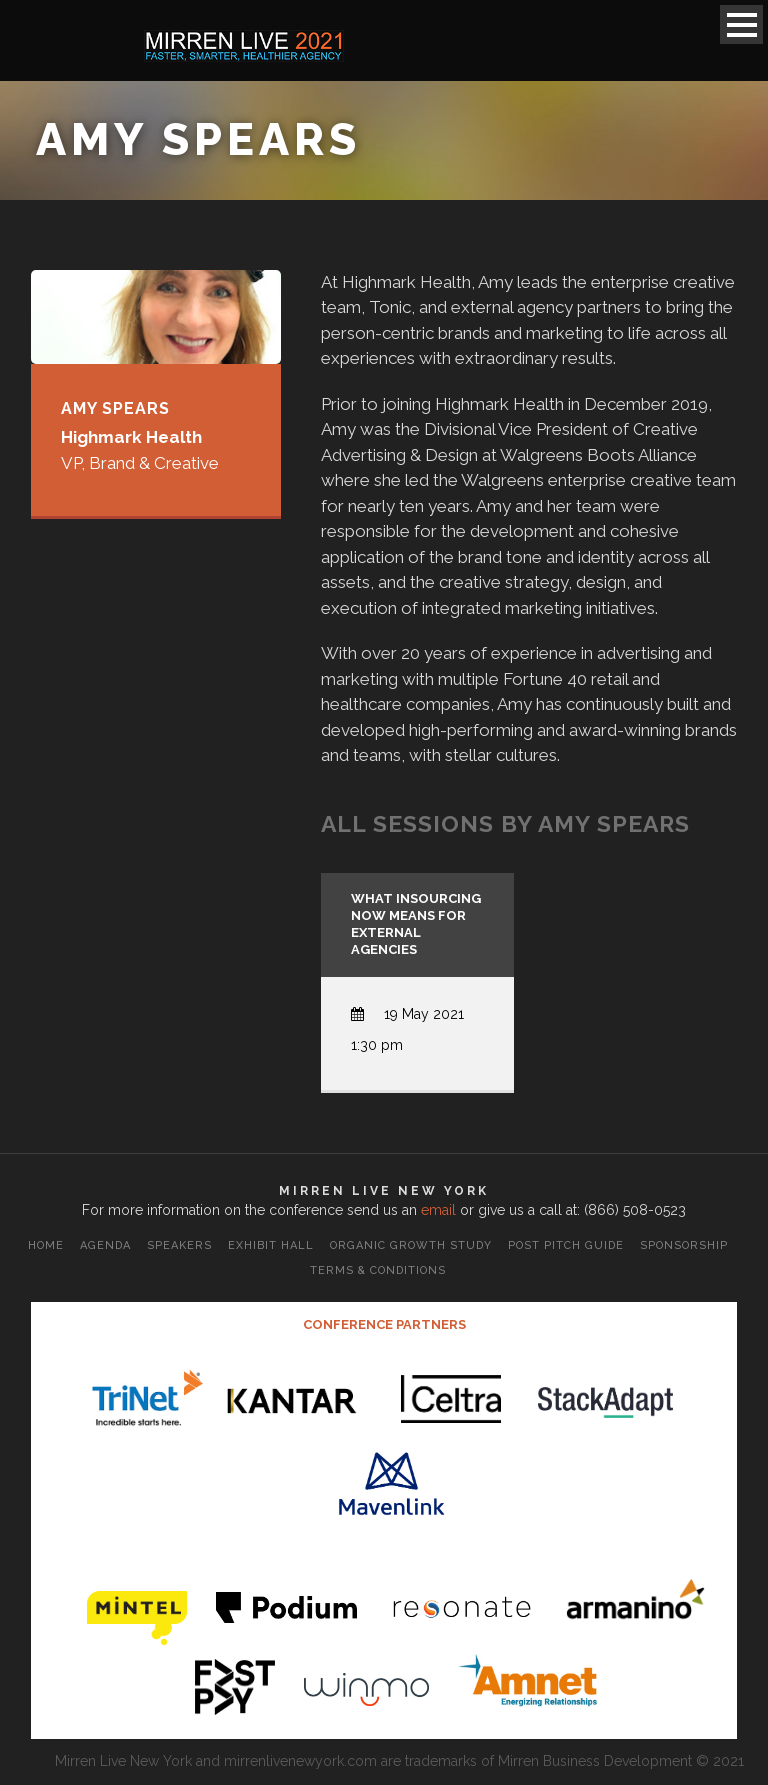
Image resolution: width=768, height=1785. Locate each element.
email (438, 1210)
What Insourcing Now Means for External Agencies (416, 924)
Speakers (179, 1245)
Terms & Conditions (378, 1270)
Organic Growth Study (411, 1245)
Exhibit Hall (271, 1245)
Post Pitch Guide (566, 1245)
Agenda (105, 1245)
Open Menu (741, 24)
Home (46, 1245)
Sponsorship (684, 1245)
